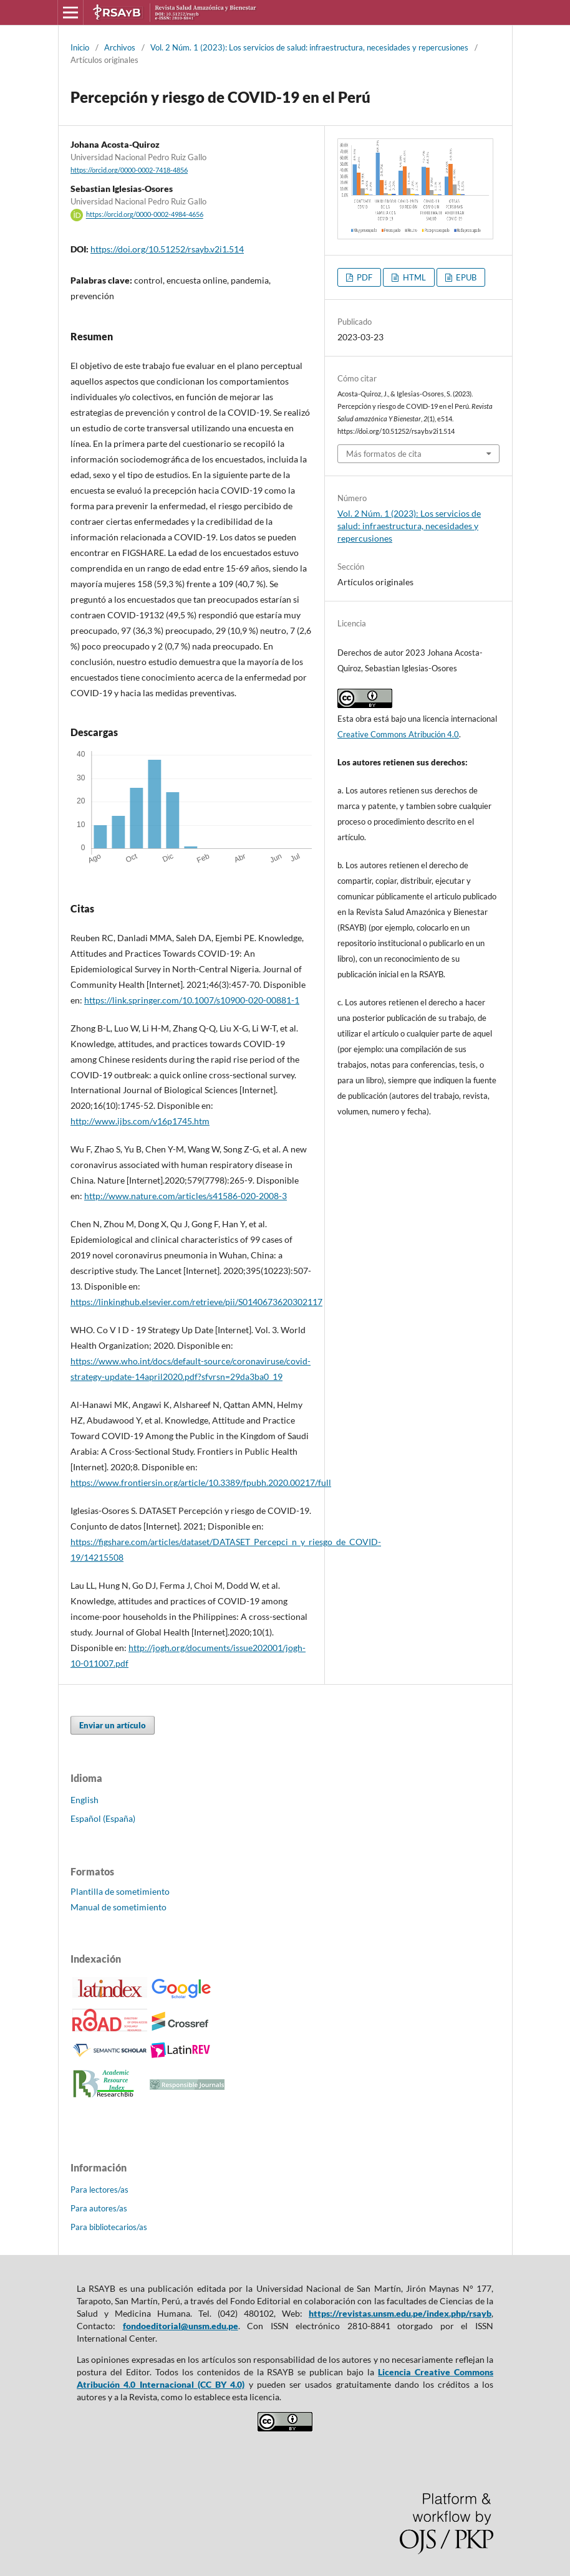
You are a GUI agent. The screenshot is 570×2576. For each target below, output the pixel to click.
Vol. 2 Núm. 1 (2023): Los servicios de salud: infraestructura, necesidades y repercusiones (309, 47)
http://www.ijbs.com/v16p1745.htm (140, 1121)
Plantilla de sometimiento (120, 1891)
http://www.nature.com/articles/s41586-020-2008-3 (185, 1195)
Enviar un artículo (112, 1725)
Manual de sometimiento (118, 1907)
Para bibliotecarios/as (108, 2227)
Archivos (119, 47)
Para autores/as (98, 2208)
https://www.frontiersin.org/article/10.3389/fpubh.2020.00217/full (200, 1482)
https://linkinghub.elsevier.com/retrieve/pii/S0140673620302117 (196, 1301)
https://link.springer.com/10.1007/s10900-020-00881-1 (191, 1000)
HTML (413, 277)
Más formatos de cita (384, 454)
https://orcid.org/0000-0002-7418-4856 (129, 170)
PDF (363, 277)
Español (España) (102, 1818)
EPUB (465, 277)
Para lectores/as (99, 2190)
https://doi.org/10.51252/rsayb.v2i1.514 (167, 249)
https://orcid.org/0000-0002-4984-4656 (144, 215)
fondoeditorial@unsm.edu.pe (180, 2325)
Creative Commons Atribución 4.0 (398, 734)
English (84, 1799)
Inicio (79, 47)
